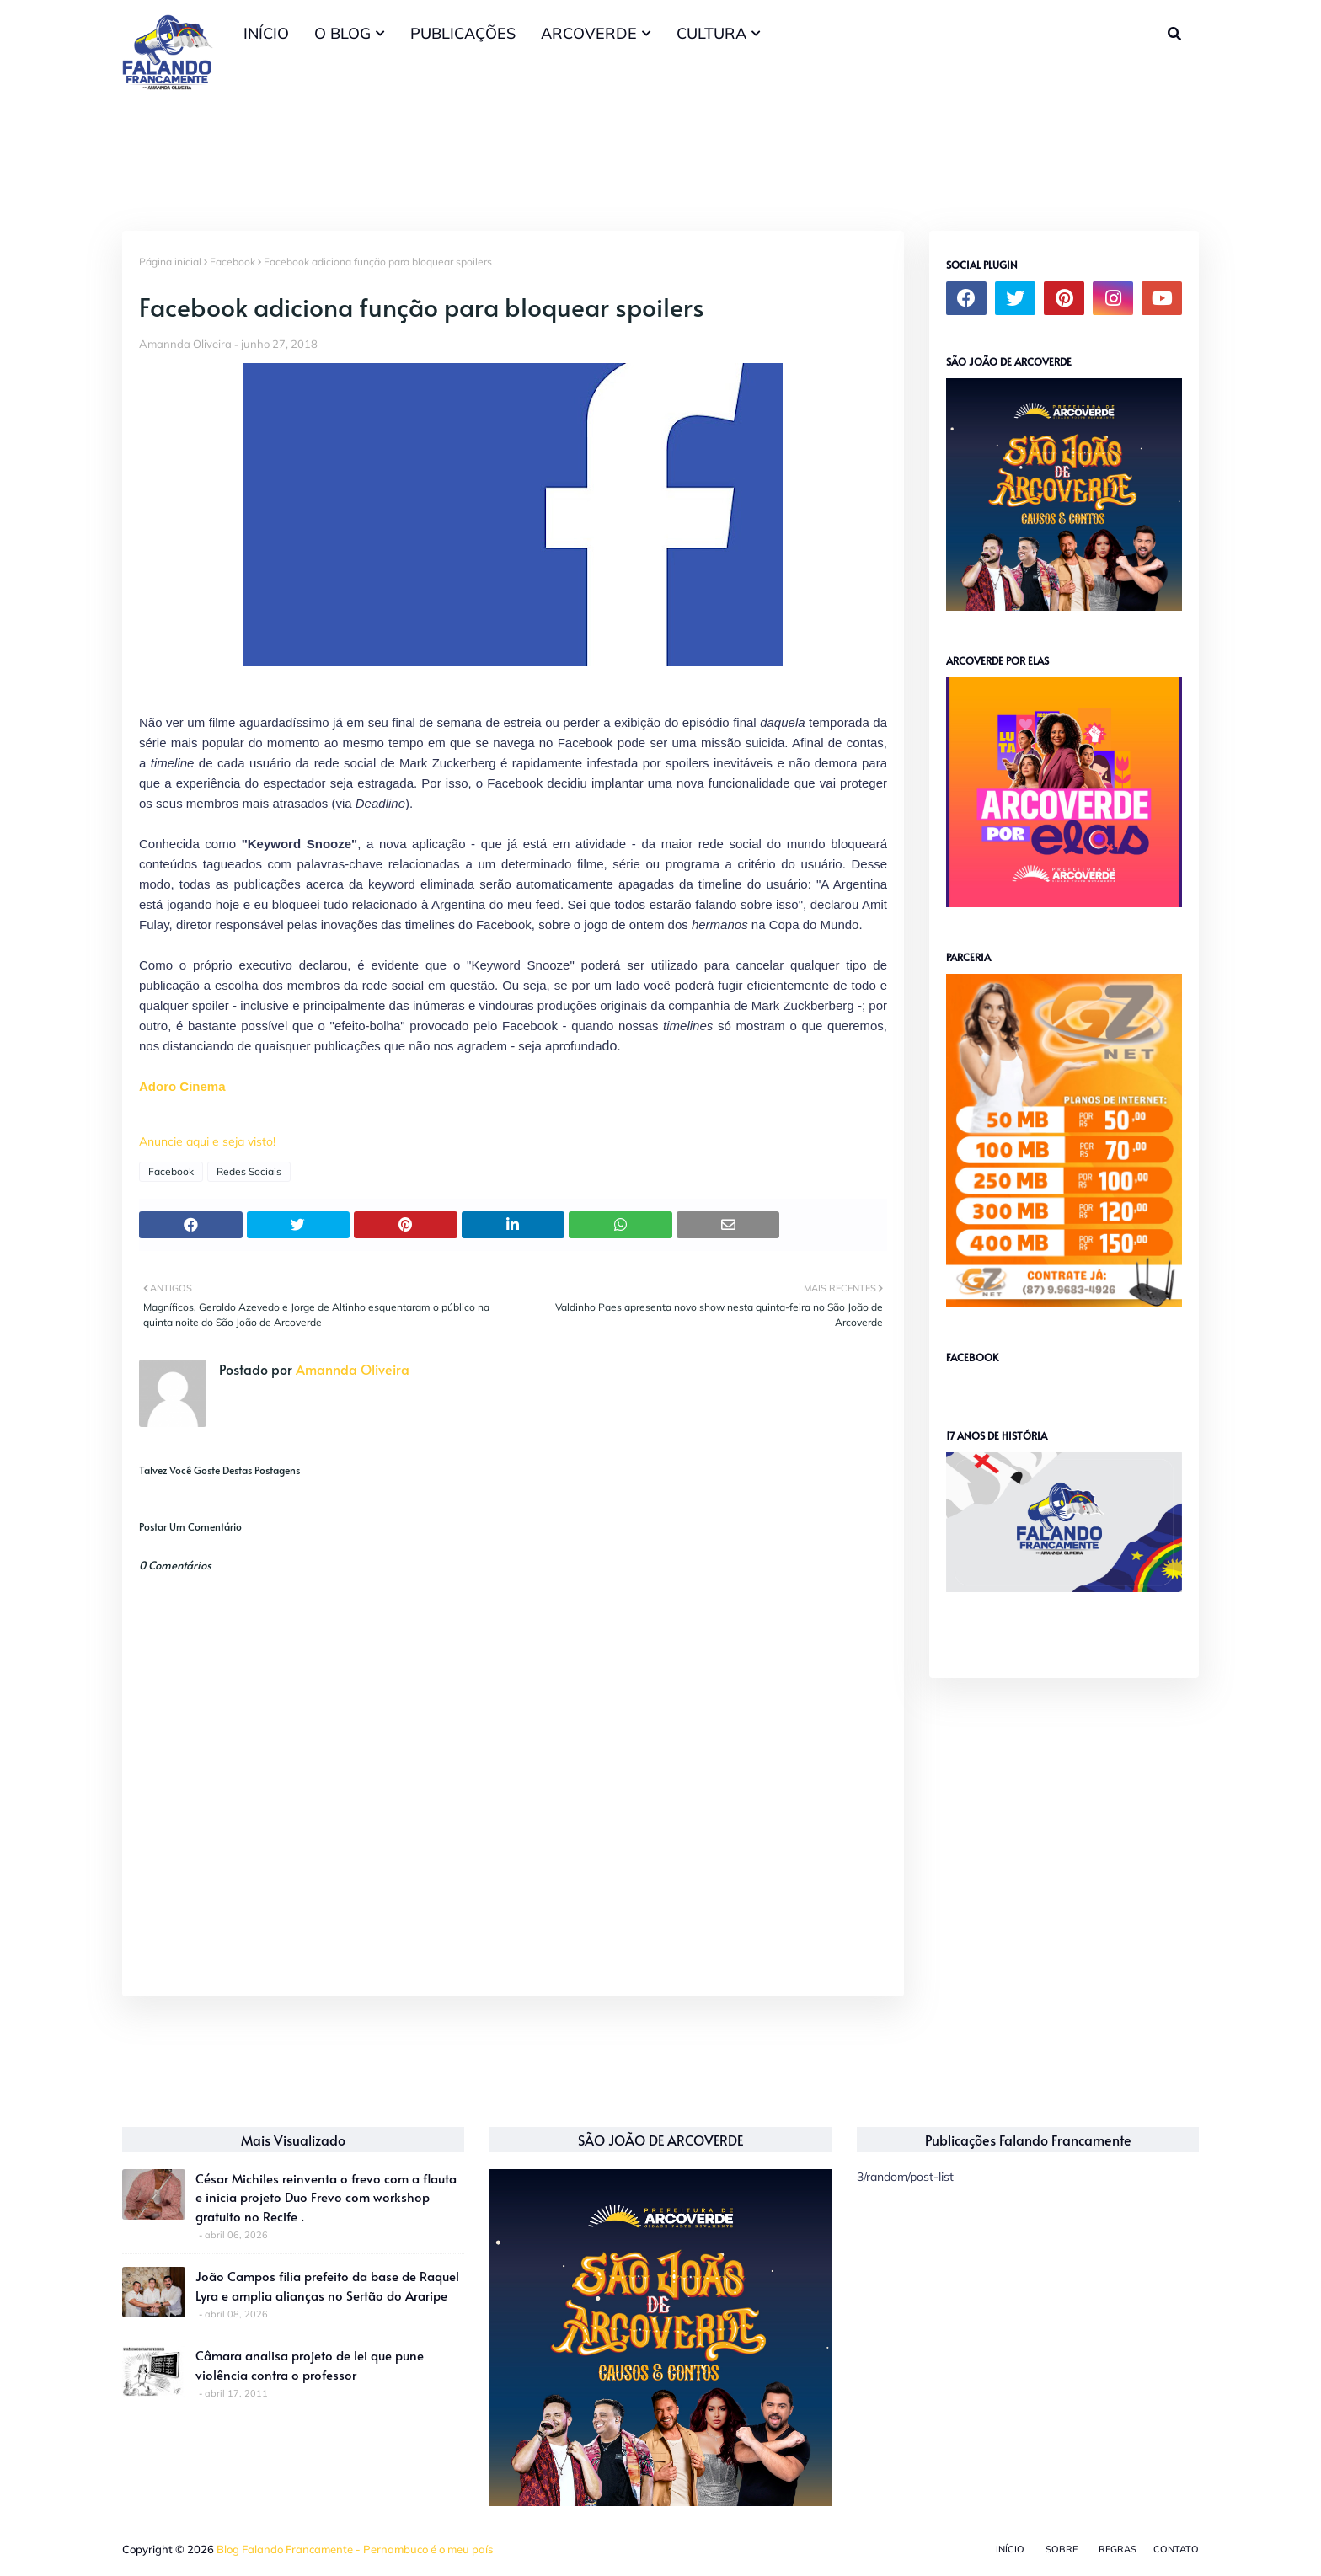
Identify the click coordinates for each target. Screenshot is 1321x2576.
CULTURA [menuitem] (711, 33)
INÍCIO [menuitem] (266, 33)
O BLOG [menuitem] (342, 33)
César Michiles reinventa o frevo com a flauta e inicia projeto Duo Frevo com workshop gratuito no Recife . (326, 2197)
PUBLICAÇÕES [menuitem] (463, 33)
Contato (1176, 2549)
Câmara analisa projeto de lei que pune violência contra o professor (309, 2364)
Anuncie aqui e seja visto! (207, 1141)
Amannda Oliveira (185, 343)
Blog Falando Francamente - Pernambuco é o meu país (355, 2549)
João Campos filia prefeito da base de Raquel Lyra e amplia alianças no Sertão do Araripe (327, 2285)
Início (1010, 2549)
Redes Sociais (249, 1171)
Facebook (232, 261)
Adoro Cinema (182, 1086)
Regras (1117, 2549)
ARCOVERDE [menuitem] (589, 33)
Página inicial (170, 261)
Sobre (1062, 2549)
